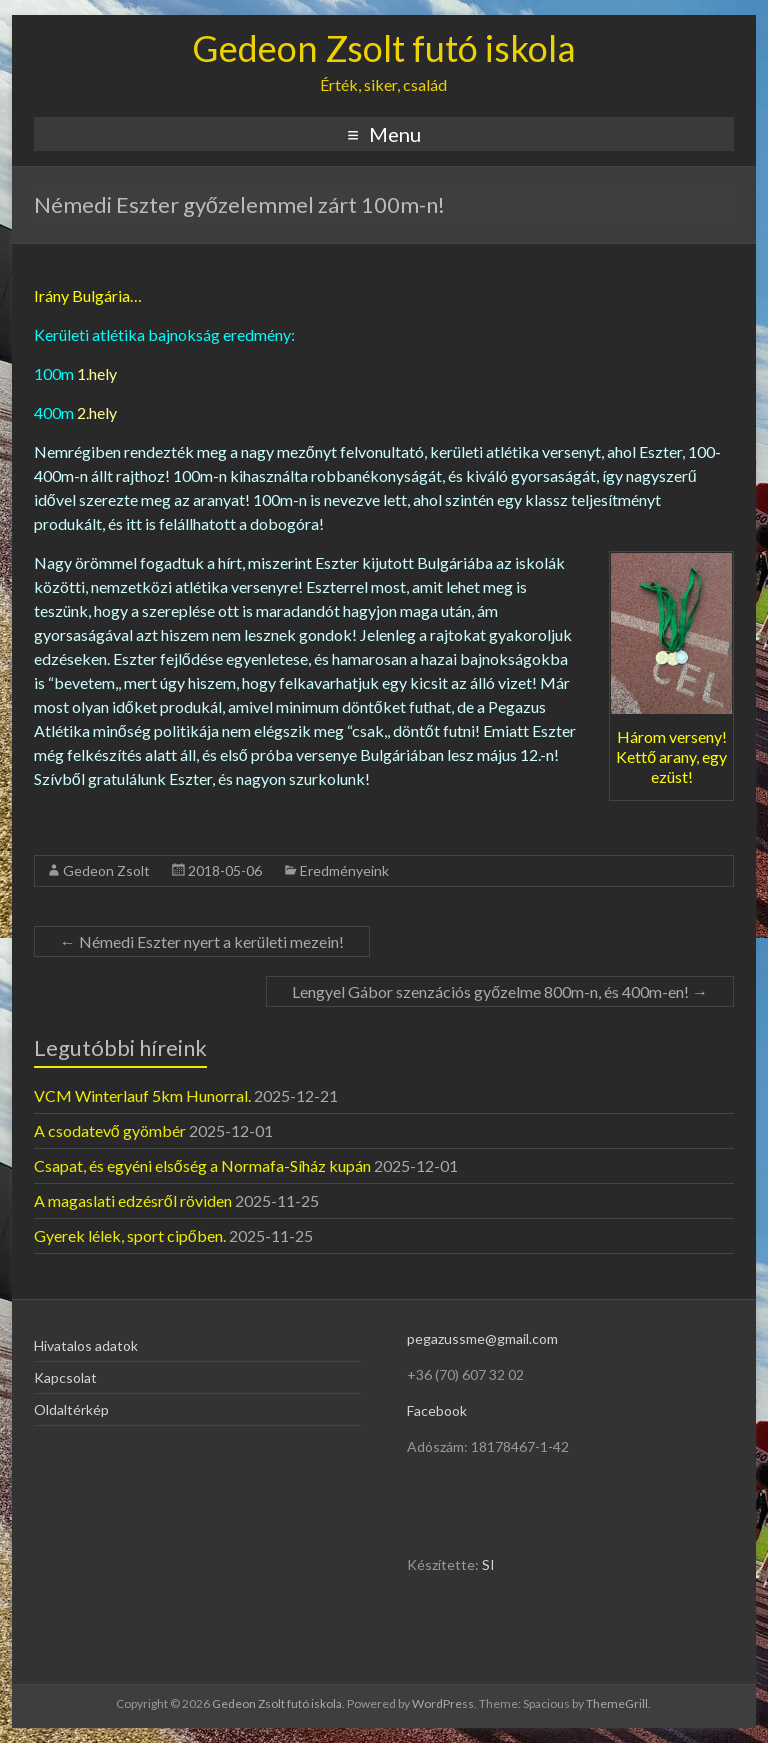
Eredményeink (344, 870)
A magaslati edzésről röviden (133, 1200)
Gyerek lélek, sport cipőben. (130, 1235)
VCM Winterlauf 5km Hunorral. (142, 1095)
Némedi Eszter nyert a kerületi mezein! (202, 941)
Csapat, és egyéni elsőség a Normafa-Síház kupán (202, 1165)
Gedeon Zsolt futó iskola (384, 48)
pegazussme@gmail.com (482, 1338)
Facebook (437, 1410)
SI (488, 1564)
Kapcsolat (65, 1377)
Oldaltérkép (71, 1409)
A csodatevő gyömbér (110, 1130)
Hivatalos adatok (86, 1345)
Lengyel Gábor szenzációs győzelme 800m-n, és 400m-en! (500, 991)
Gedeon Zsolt (106, 870)
